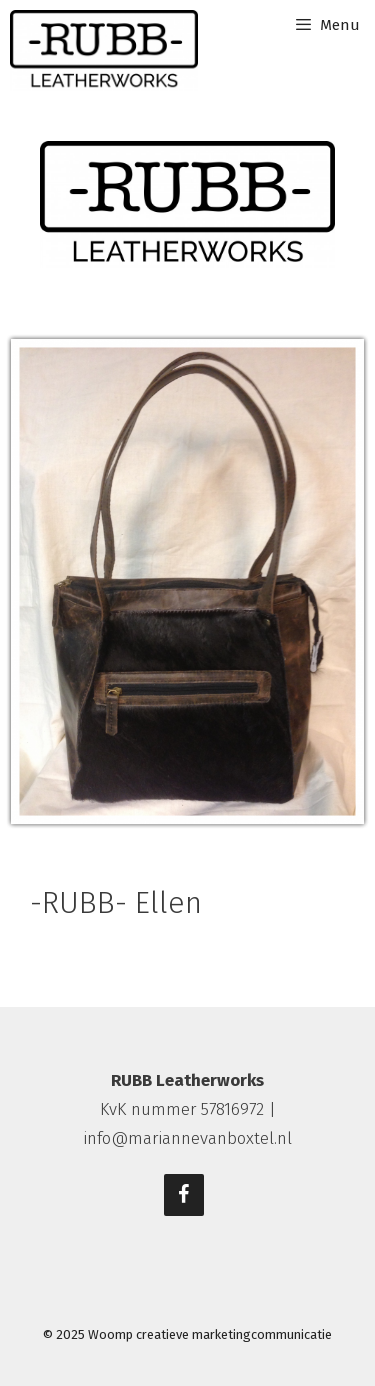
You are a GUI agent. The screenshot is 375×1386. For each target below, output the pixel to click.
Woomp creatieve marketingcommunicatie (210, 1334)
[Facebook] (184, 1195)
